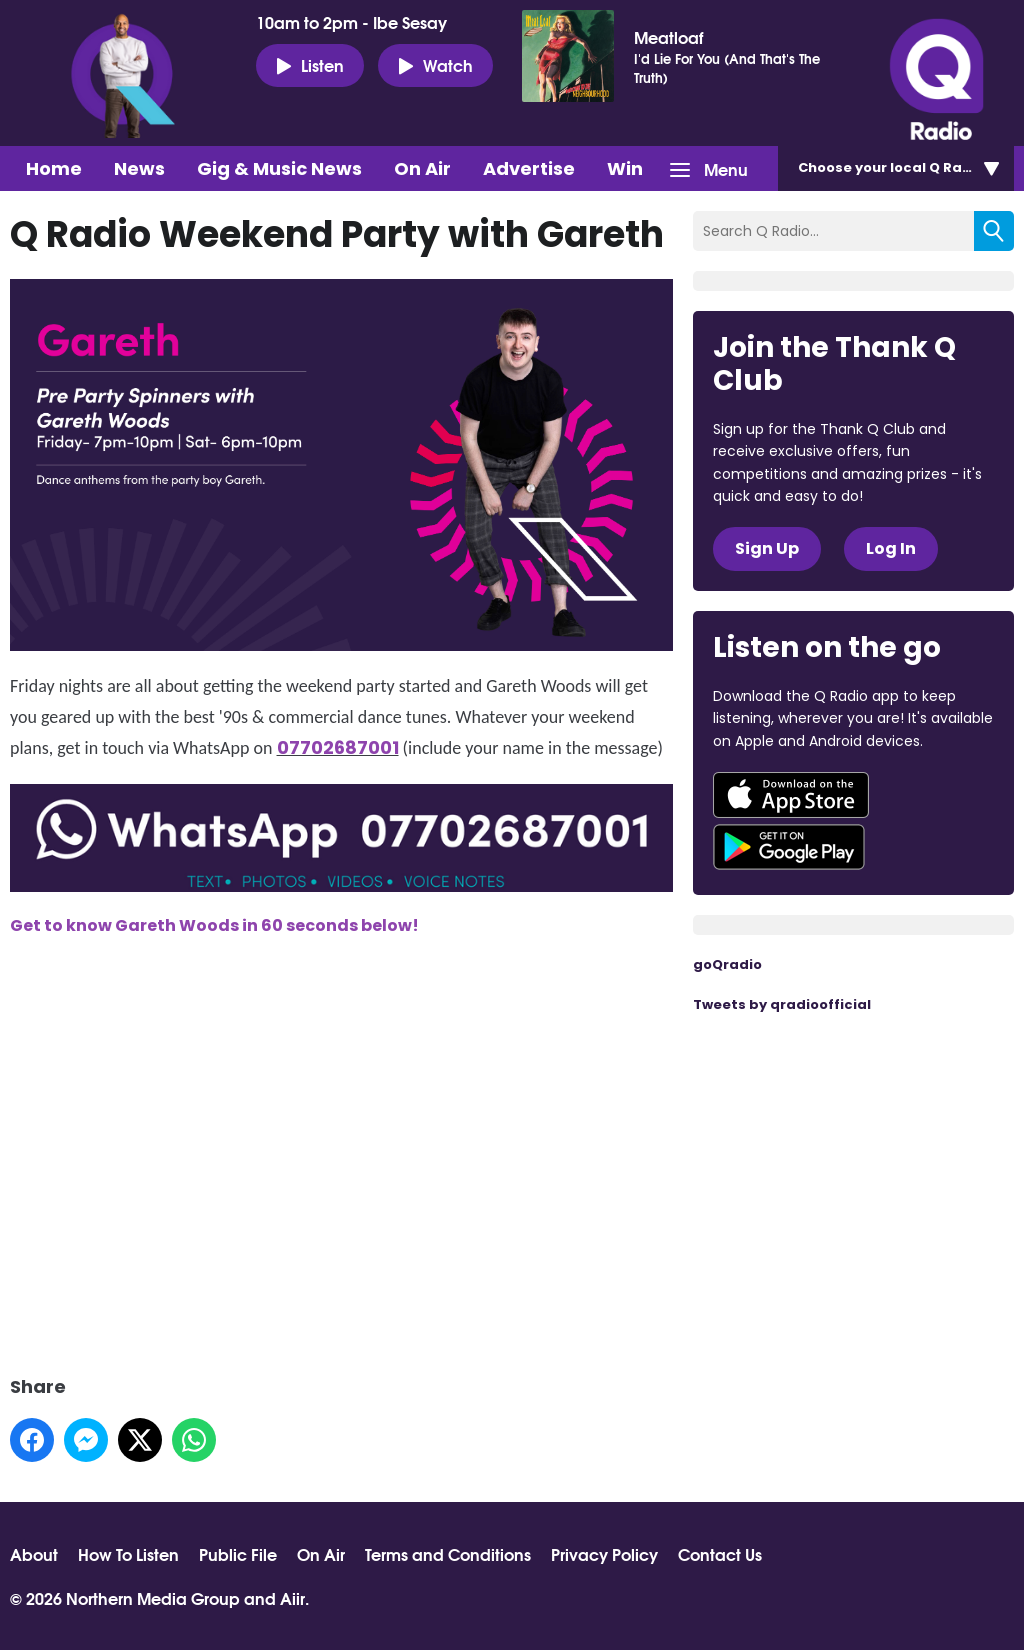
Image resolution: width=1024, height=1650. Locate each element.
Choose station (906, 167)
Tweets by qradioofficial (782, 1004)
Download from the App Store (791, 795)
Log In (891, 548)
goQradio (727, 964)
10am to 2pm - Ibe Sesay (351, 22)
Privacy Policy (604, 1554)
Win (625, 168)
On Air (422, 168)
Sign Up (767, 548)
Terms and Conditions (448, 1554)
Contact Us (720, 1554)
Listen (310, 65)
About (34, 1554)
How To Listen (128, 1554)
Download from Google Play (789, 847)
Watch (435, 65)
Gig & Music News (279, 168)
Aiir (292, 1597)
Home (54, 168)
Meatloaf (668, 37)
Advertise (529, 168)
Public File (238, 1554)
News (139, 168)
